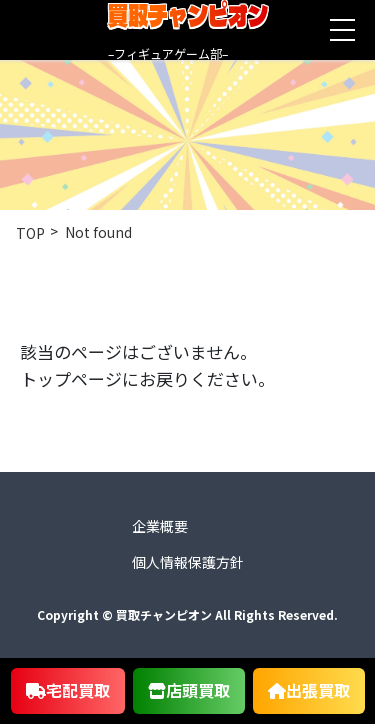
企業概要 (160, 526)
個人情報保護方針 (188, 562)
